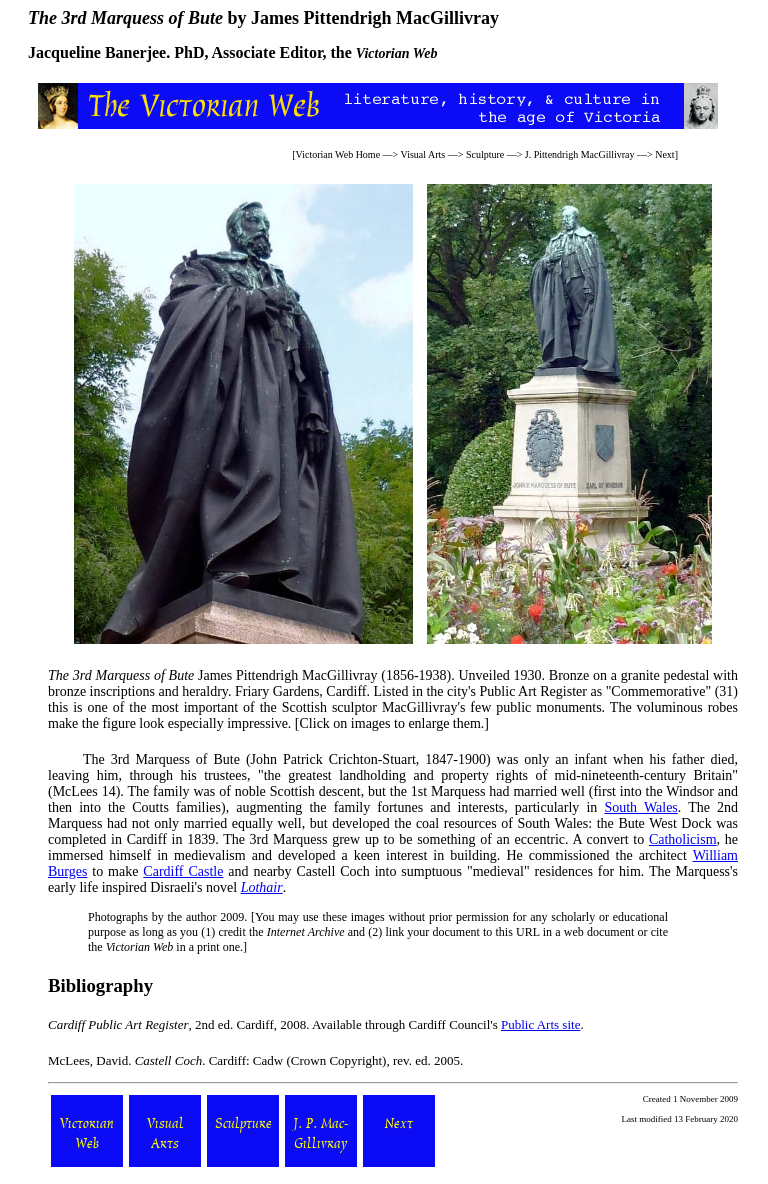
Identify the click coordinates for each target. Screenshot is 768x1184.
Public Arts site (540, 1024)
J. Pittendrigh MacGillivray (580, 154)
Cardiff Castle (183, 871)
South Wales (640, 807)
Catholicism (683, 839)
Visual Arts (423, 154)
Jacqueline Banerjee (97, 52)
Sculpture (485, 154)
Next (664, 154)
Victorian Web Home (338, 154)
